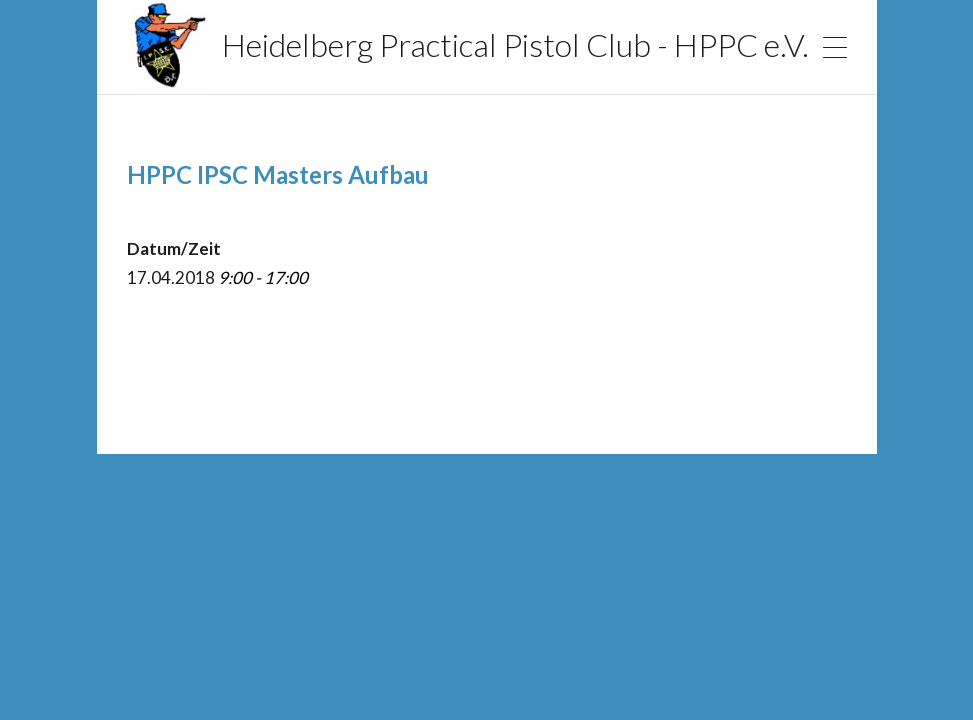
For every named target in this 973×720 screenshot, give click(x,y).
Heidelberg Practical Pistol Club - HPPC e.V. (468, 45)
